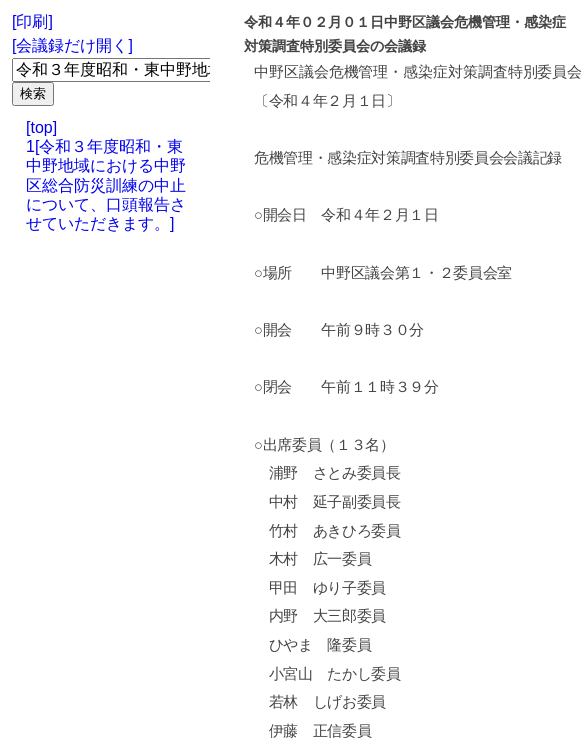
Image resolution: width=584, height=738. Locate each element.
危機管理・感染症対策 (403, 72)
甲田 (283, 588)
